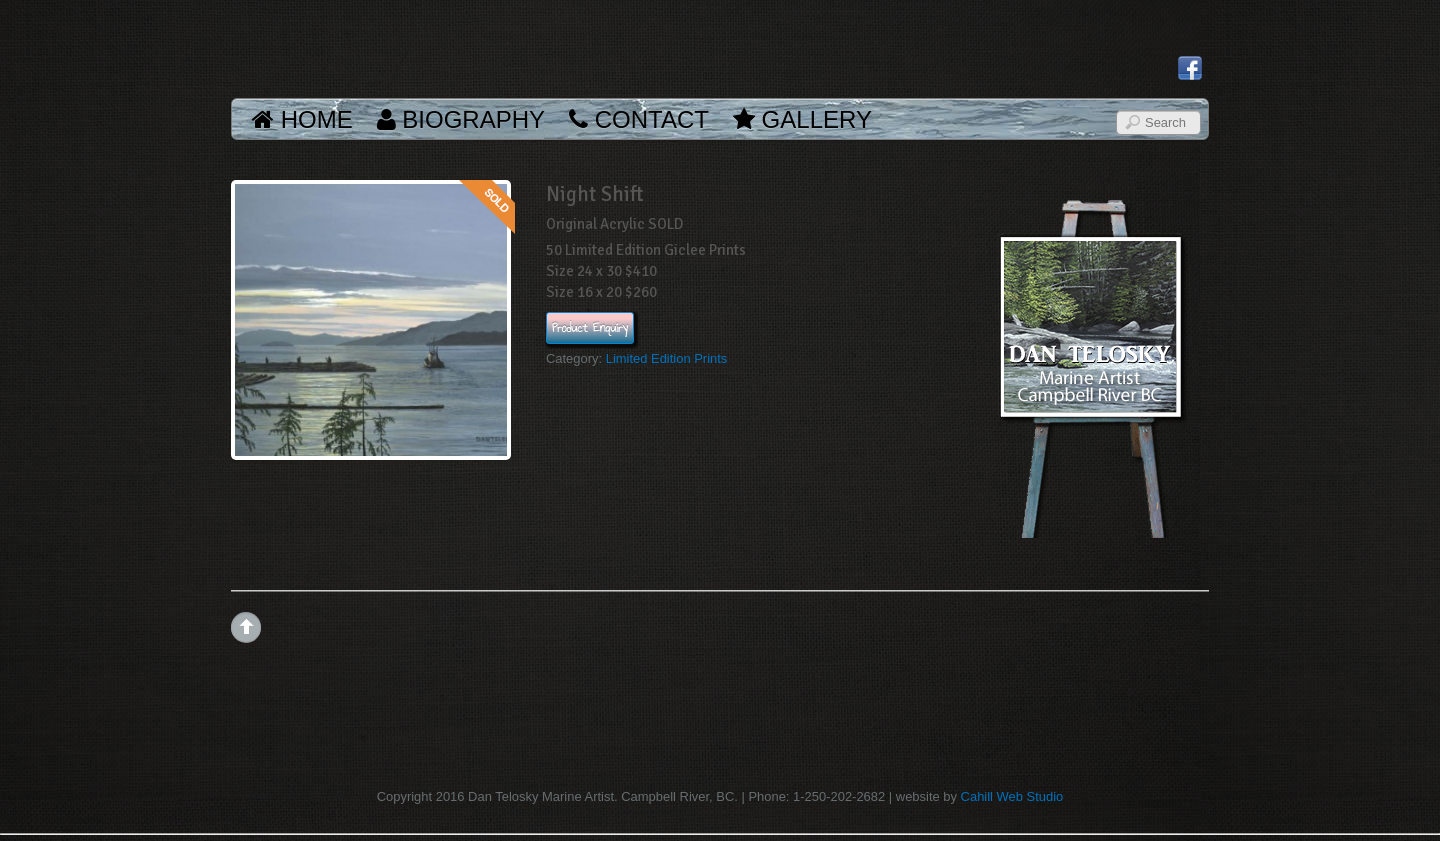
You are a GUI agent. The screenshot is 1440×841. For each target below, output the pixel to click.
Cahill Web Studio (1012, 796)
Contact (639, 119)
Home (302, 119)
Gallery (802, 119)
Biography (461, 119)
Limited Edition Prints (667, 358)
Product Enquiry (590, 328)
